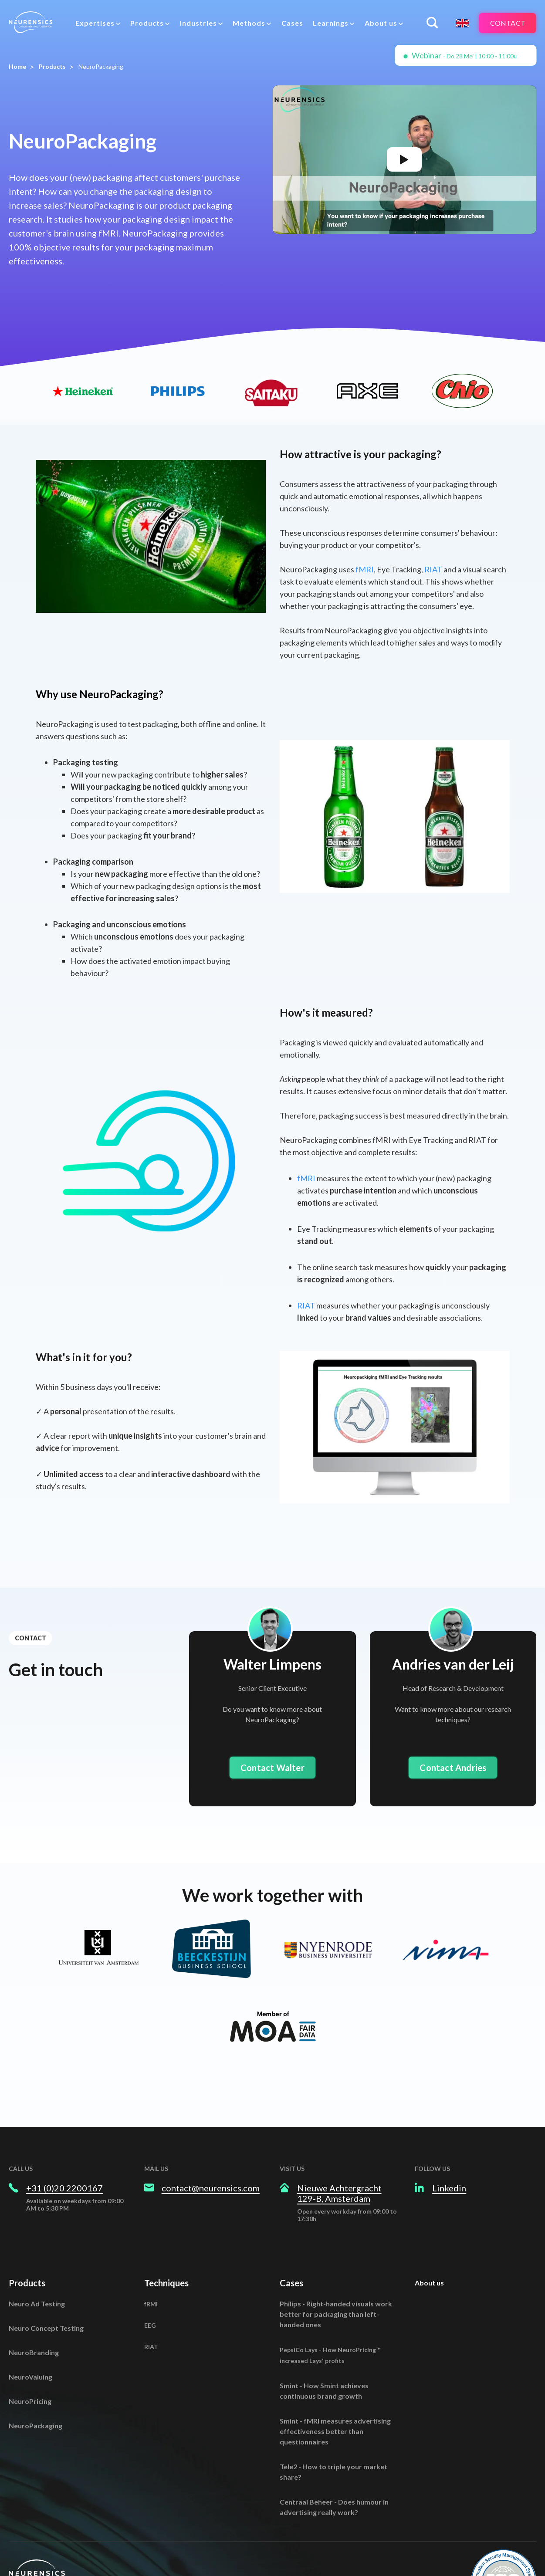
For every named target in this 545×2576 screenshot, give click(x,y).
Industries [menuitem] (198, 23)
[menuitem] (98, 23)
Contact (507, 23)
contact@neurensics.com (211, 2188)
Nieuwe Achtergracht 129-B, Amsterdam (339, 2193)
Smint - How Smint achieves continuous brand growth (324, 2390)
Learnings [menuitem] (331, 23)
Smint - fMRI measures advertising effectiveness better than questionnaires (335, 2431)
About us (429, 2283)
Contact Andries (453, 1767)
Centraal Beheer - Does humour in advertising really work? (334, 2507)
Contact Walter (272, 1767)
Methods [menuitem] (249, 23)
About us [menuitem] (381, 23)
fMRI (364, 569)
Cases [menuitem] (292, 23)
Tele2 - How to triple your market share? (333, 2471)
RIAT (433, 569)
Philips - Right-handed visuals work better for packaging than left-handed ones (336, 2314)
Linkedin (449, 2188)
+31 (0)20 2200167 (64, 2188)
